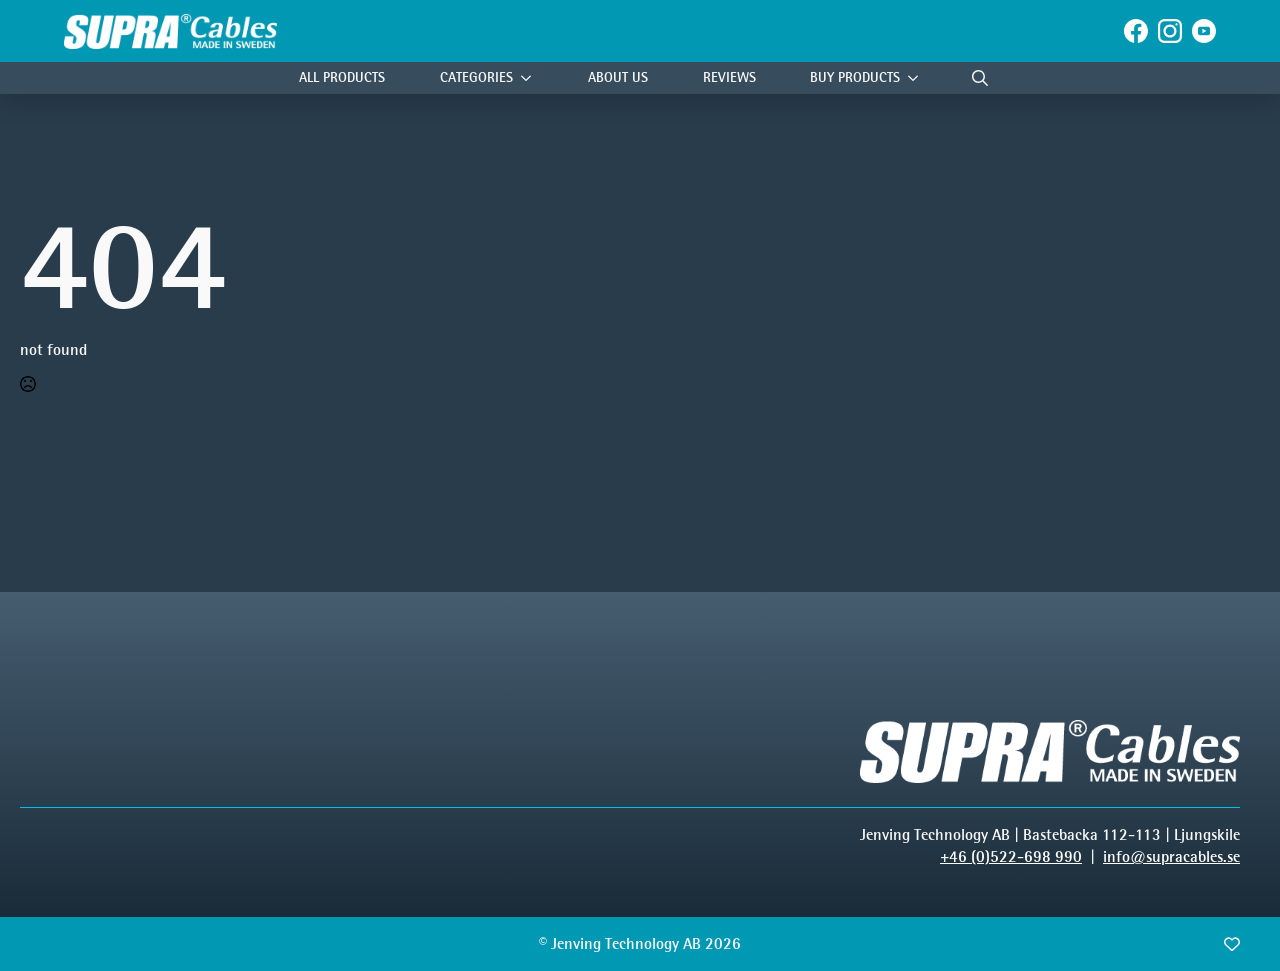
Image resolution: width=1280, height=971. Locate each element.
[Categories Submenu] (531, 78)
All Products (342, 77)
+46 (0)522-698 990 (1011, 856)
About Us (618, 77)
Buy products (855, 77)
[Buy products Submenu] (918, 78)
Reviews (729, 77)
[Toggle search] (980, 78)
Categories (476, 77)
